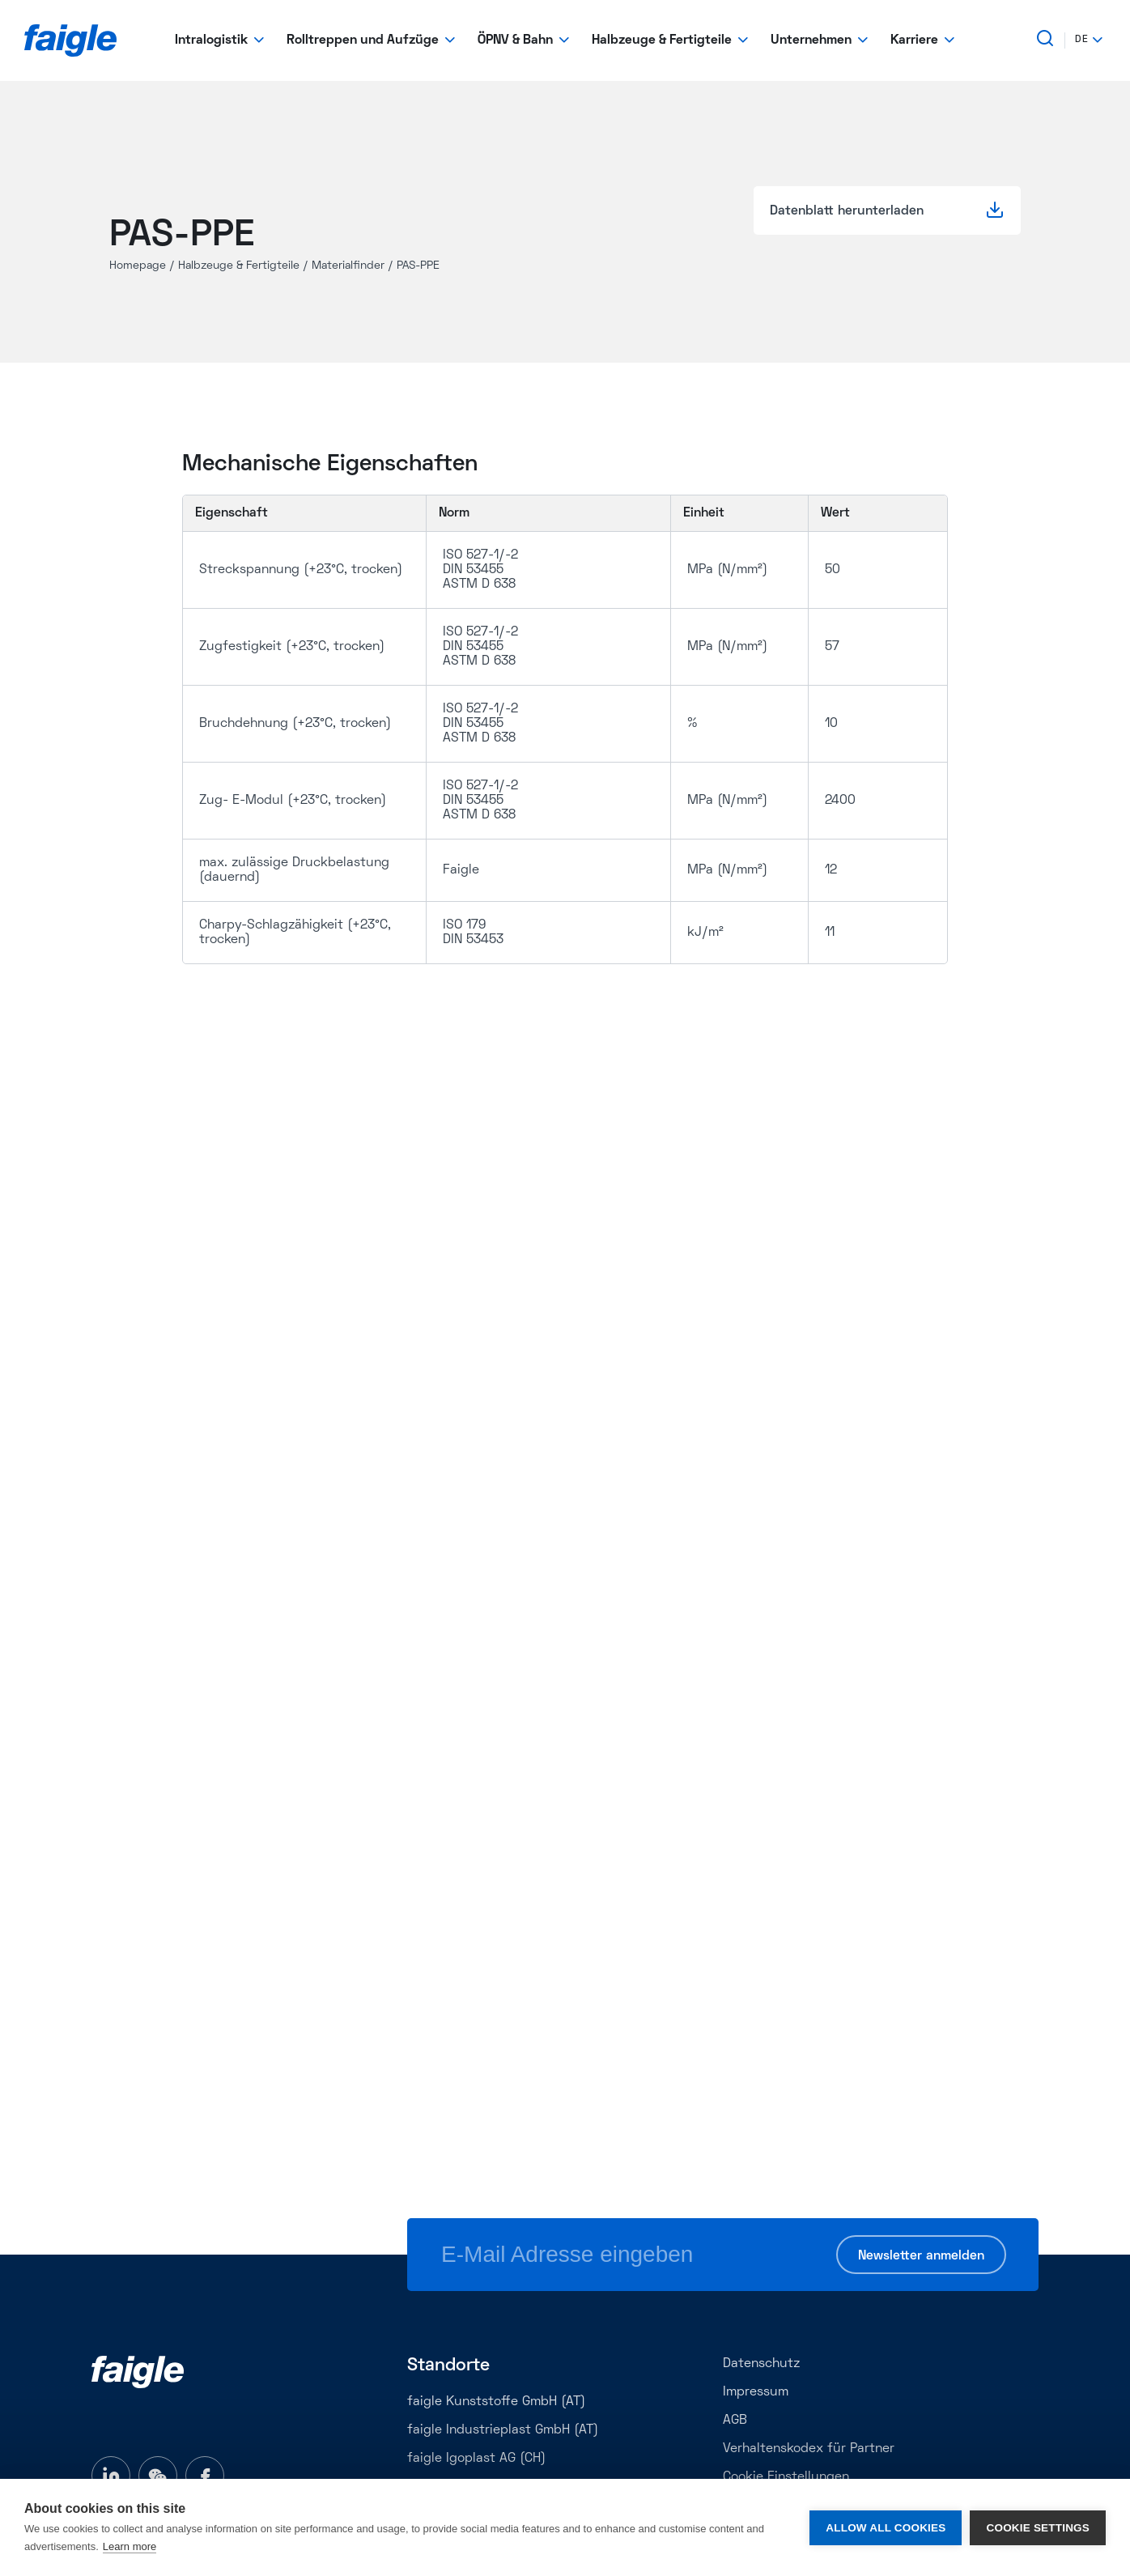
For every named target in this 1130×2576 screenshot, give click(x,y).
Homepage (137, 266)
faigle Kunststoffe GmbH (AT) (496, 2402)
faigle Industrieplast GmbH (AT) (502, 2430)
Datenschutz (761, 2364)
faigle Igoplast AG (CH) (476, 2458)
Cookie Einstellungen (786, 2477)
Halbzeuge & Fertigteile (238, 266)
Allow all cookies (885, 2528)
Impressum (755, 2392)
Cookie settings (1038, 2528)
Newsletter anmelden (921, 2256)
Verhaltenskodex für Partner (808, 2449)
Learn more (129, 2546)
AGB (735, 2420)
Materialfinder (348, 266)
